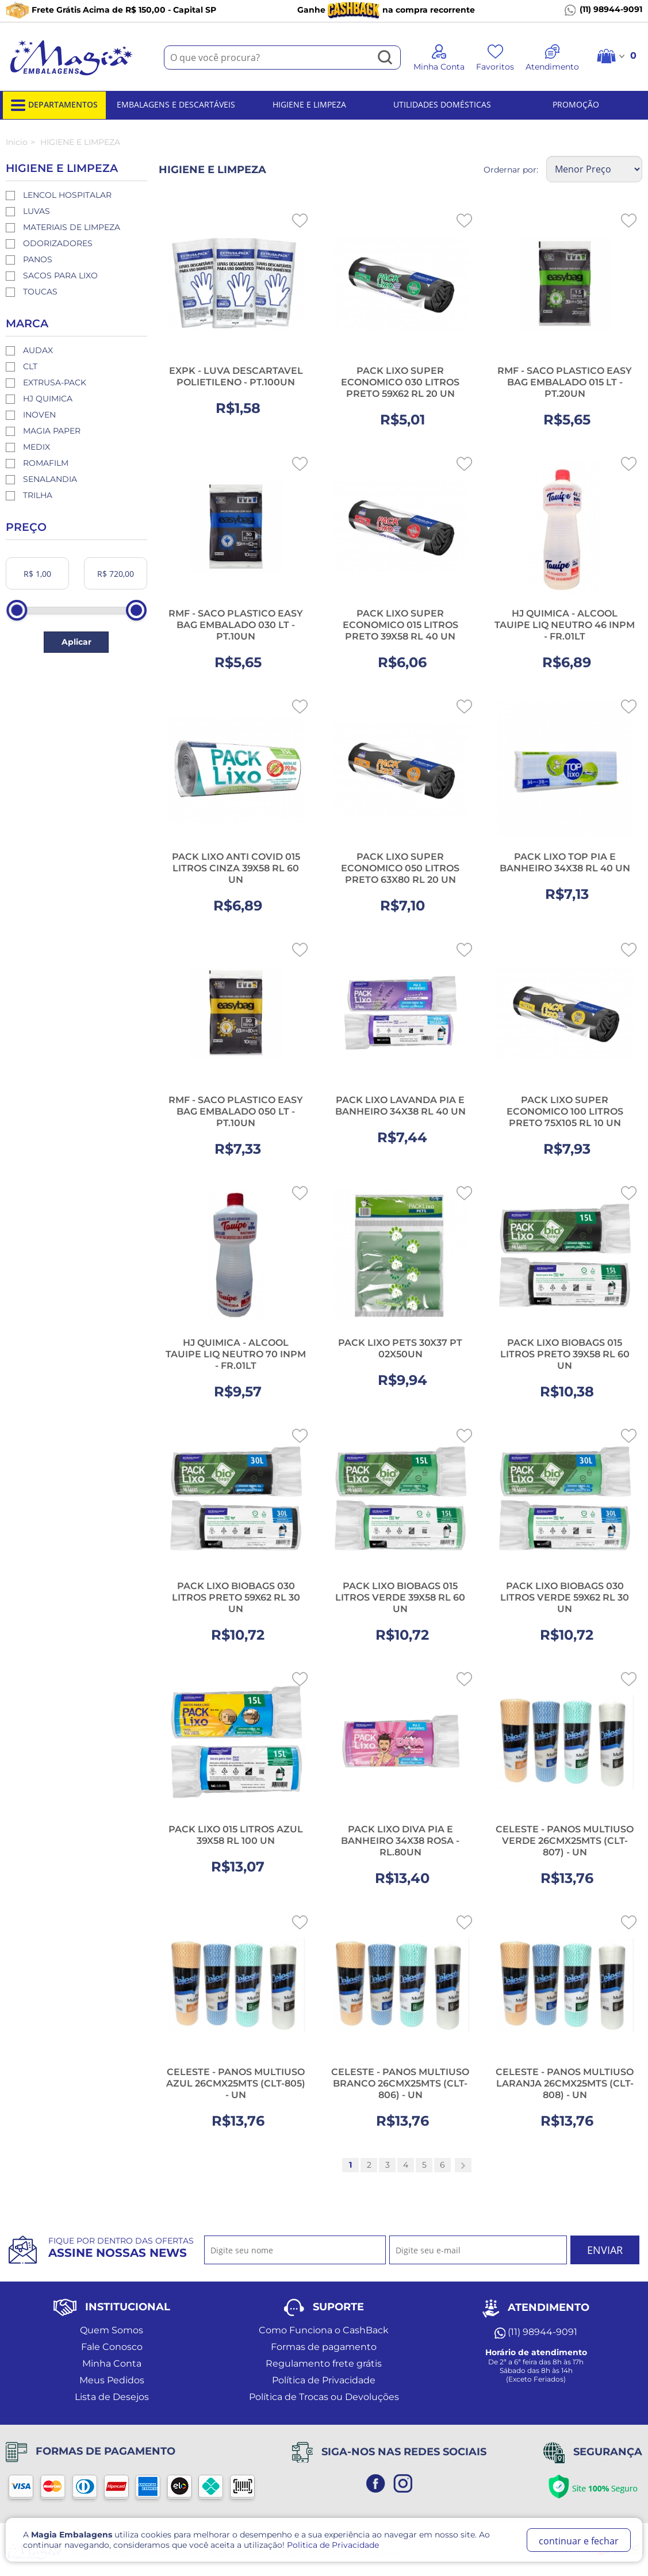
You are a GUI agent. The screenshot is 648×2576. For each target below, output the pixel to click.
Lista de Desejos (112, 2396)
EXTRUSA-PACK (54, 382)
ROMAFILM (45, 463)
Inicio (17, 142)
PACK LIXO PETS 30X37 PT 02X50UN (400, 1348)
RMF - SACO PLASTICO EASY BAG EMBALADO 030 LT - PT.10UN (235, 625)
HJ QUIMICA (47, 398)
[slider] (16, 610)
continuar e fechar (579, 2541)
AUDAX (38, 350)
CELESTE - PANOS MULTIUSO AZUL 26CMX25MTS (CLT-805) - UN (235, 2083)
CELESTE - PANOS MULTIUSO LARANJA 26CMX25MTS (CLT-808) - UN (565, 2083)
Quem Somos (111, 2330)
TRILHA (37, 495)
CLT (30, 366)
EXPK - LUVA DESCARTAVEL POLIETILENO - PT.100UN (236, 376)
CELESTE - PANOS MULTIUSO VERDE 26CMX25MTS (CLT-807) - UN (565, 1841)
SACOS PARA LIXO (60, 275)
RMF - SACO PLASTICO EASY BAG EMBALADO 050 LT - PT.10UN (235, 1111)
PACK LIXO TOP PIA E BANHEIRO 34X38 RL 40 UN (565, 862)
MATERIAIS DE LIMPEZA (71, 227)
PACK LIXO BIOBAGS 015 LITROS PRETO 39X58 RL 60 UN (565, 1354)
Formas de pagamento (324, 2346)
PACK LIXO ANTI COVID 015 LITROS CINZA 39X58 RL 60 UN (236, 868)
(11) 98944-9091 (603, 9)
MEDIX (36, 447)
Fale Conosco (112, 2346)
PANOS (37, 259)
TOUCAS (40, 291)
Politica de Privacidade (333, 2545)
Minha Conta (111, 2363)
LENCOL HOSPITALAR (67, 195)
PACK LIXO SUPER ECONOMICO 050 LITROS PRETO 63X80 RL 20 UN (400, 868)
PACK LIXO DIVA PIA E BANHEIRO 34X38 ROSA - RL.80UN (400, 1841)
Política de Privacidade (323, 2380)
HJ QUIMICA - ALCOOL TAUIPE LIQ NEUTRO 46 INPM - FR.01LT (564, 625)
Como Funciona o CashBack (324, 2330)
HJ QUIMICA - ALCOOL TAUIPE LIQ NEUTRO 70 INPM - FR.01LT (236, 1354)
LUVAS (36, 211)
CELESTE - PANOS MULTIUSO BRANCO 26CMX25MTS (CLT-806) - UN (400, 2083)
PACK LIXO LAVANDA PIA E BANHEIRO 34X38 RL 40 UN (400, 1105)
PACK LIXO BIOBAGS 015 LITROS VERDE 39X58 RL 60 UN (400, 1597)
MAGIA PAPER (51, 431)
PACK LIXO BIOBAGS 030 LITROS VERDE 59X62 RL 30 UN (564, 1597)
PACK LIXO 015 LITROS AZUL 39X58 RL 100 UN (235, 1835)
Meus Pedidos (111, 2380)
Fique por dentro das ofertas (121, 2248)
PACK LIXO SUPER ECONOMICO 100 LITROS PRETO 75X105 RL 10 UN (565, 1111)
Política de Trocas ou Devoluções (324, 2396)
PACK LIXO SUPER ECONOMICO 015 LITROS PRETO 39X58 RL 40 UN (400, 625)
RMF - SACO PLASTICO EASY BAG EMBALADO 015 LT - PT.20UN (564, 382)
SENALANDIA (50, 479)
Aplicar (76, 642)
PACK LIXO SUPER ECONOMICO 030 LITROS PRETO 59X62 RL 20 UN (400, 382)
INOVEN (39, 414)
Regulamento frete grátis (324, 2363)
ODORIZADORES (58, 243)
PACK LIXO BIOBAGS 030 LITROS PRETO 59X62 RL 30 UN (236, 1597)
